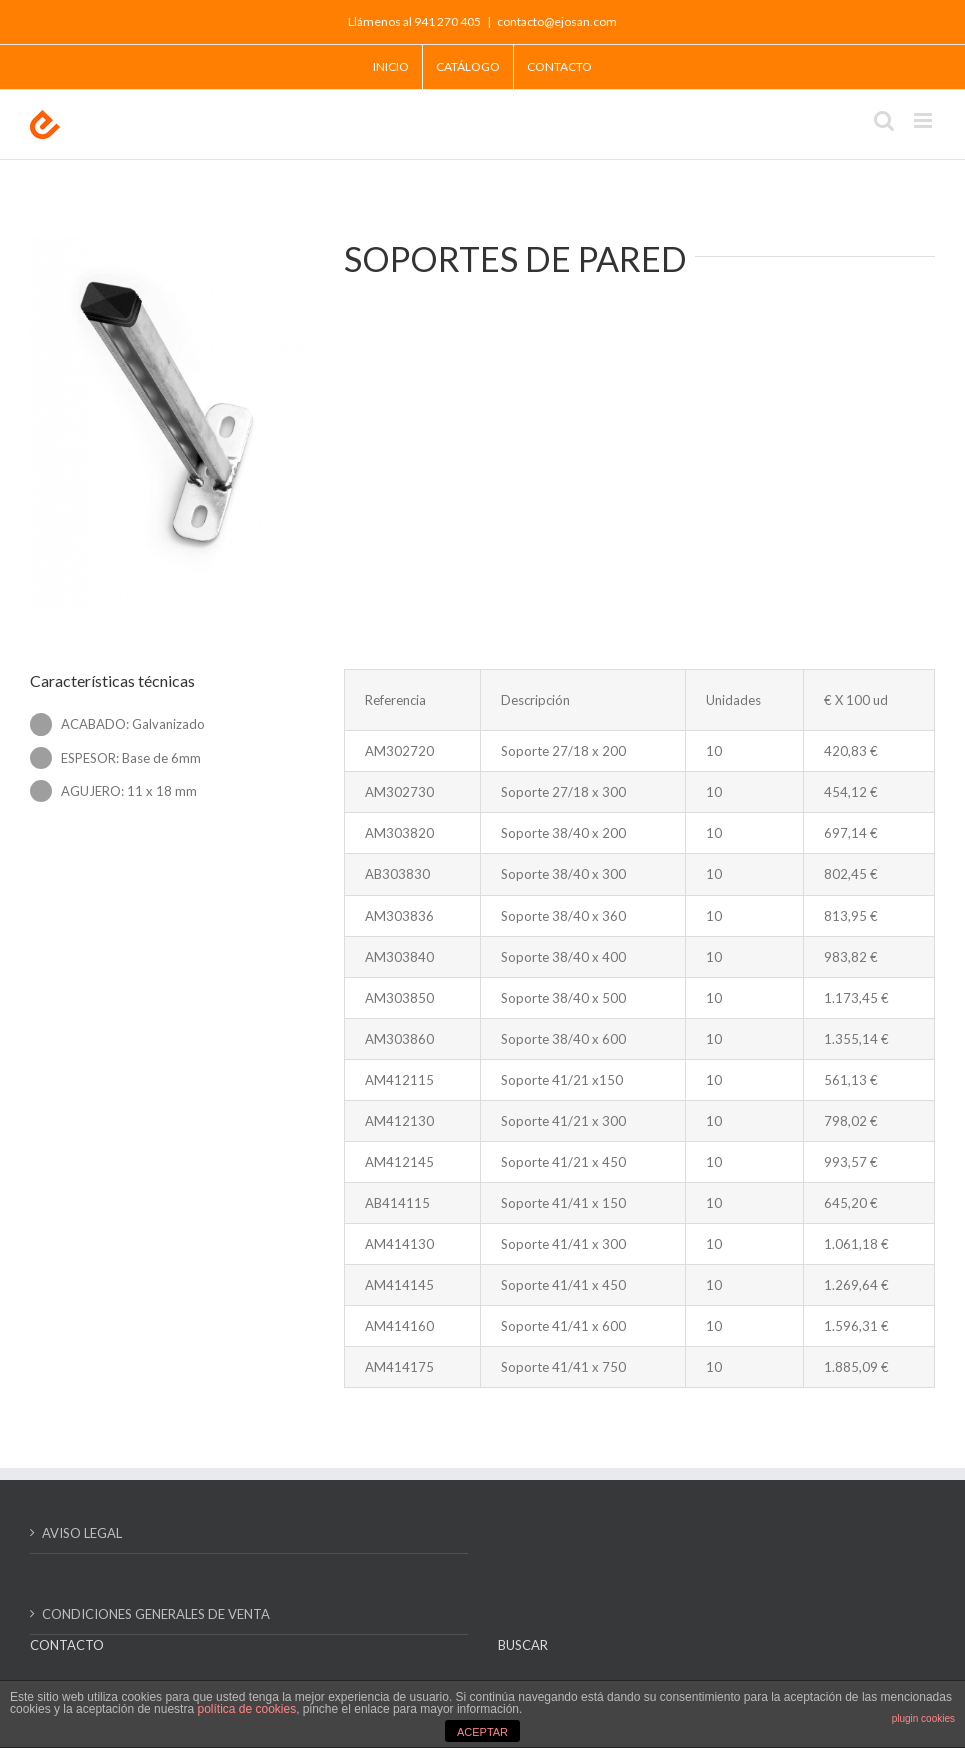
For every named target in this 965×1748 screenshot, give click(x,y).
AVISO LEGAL (82, 1533)
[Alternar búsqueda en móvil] (884, 120)
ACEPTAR (482, 1732)
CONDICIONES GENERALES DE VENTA (156, 1614)
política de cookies (246, 1709)
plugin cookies (923, 1718)
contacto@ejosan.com (557, 21)
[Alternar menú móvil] (924, 120)
